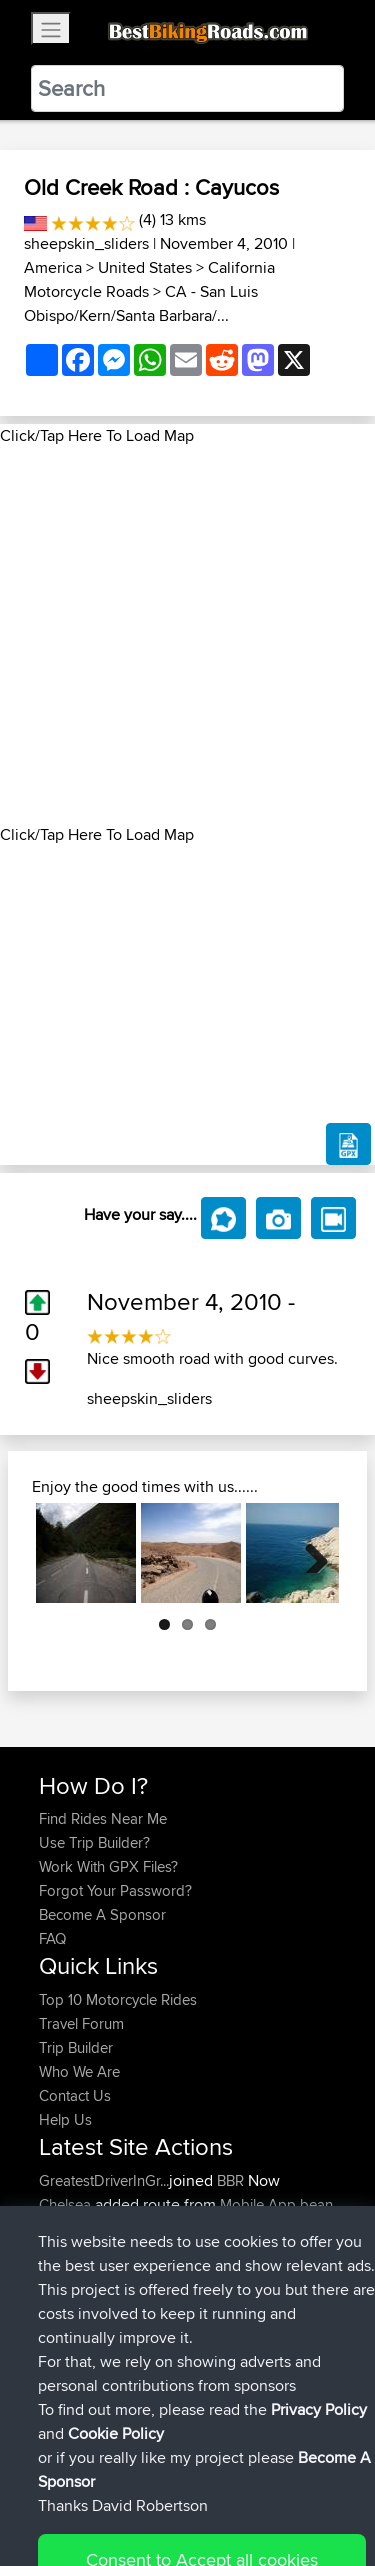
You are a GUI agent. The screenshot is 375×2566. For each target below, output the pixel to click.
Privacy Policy (307, 2488)
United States (145, 267)
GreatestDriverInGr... (104, 2180)
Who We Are (79, 2071)
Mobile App (258, 2204)
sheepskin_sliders (86, 243)
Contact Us (75, 2095)
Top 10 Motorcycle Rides (118, 1999)
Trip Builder (76, 2047)
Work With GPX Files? (108, 1866)
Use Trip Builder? (94, 1842)
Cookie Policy (59, 2512)
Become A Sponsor (102, 1914)
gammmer (74, 2300)
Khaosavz (72, 2276)
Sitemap (225, 2488)
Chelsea (67, 2204)
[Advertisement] (187, 635)
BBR (230, 2180)
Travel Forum (81, 2023)
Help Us (65, 2119)
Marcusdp (73, 2324)
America (53, 267)
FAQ (52, 1938)
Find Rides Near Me (103, 1818)
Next (309, 1553)
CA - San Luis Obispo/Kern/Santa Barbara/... (141, 303)
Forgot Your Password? (115, 1890)
